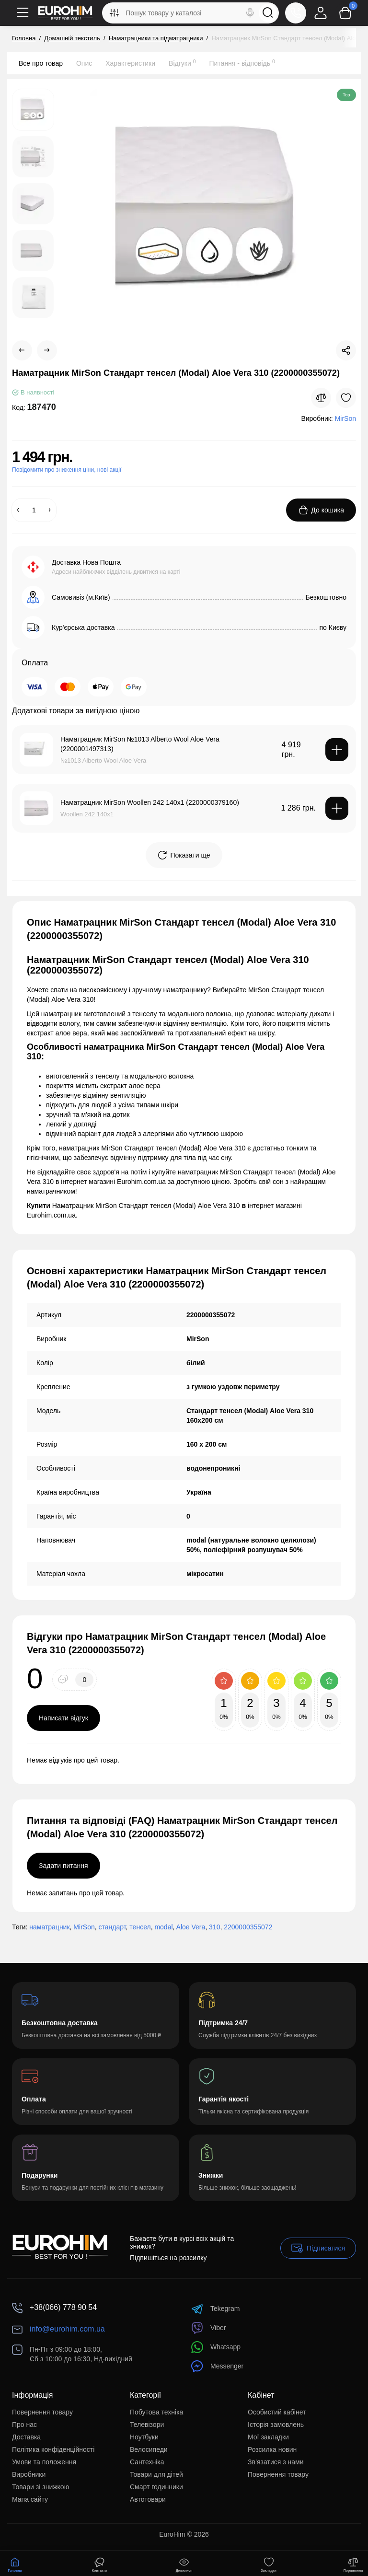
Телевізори (147, 2424)
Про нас (24, 2424)
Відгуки (182, 62)
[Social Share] (346, 350)
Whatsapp (216, 2347)
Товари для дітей (156, 2474)
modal (163, 1927)
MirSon (83, 1927)
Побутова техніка (156, 2412)
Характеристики (130, 63)
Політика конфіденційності (53, 2449)
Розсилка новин (272, 2449)
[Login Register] (320, 12)
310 (214, 1927)
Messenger (217, 2366)
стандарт (112, 1927)
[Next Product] (47, 350)
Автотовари (148, 2499)
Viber (208, 2328)
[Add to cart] (336, 749)
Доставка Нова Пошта (86, 562)
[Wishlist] (346, 398)
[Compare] (321, 398)
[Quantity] (34, 510)
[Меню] (22, 12)
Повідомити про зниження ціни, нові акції (66, 469)
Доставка (26, 2437)
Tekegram (215, 2309)
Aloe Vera (191, 1927)
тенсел (139, 1927)
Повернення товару (42, 2412)
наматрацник (49, 1927)
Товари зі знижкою (40, 2487)
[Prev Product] (22, 350)
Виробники (29, 2474)
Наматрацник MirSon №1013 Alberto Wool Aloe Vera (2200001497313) (139, 744)
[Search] (250, 13)
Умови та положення (44, 2462)
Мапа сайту (30, 2499)
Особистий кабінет (277, 2412)
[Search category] (114, 13)
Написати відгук (63, 1718)
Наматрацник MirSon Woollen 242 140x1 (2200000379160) (149, 802)
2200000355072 (248, 1927)
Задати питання (63, 1865)
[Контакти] (295, 12)
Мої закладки (268, 2437)
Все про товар (41, 63)
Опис (84, 63)
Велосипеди (149, 2449)
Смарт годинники (156, 2487)
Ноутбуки (144, 2437)
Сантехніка (147, 2462)
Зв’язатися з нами (275, 2462)
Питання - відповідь (242, 62)
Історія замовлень (276, 2424)
